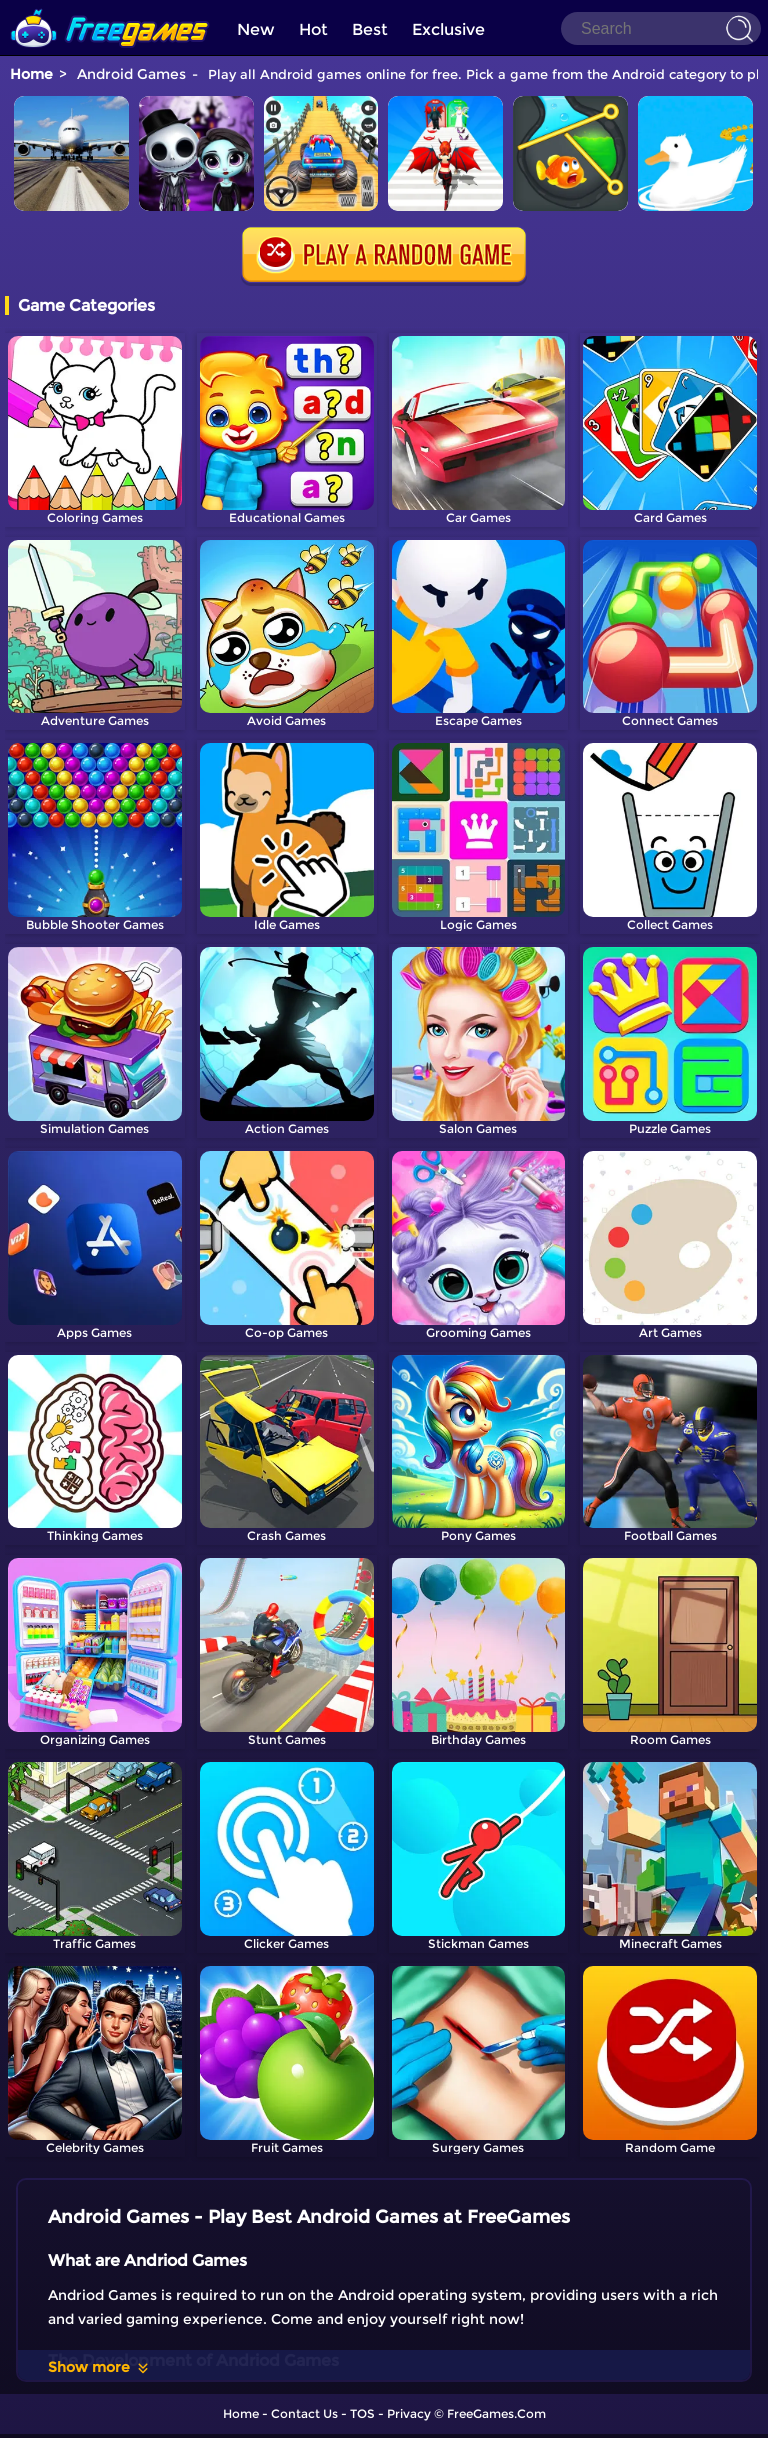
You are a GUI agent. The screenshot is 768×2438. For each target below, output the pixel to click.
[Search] (661, 28)
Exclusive (448, 29)
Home (31, 74)
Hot (313, 29)
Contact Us (304, 2413)
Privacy (409, 2413)
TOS (362, 2413)
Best (370, 29)
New (256, 29)
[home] (110, 7)
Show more (99, 2367)
